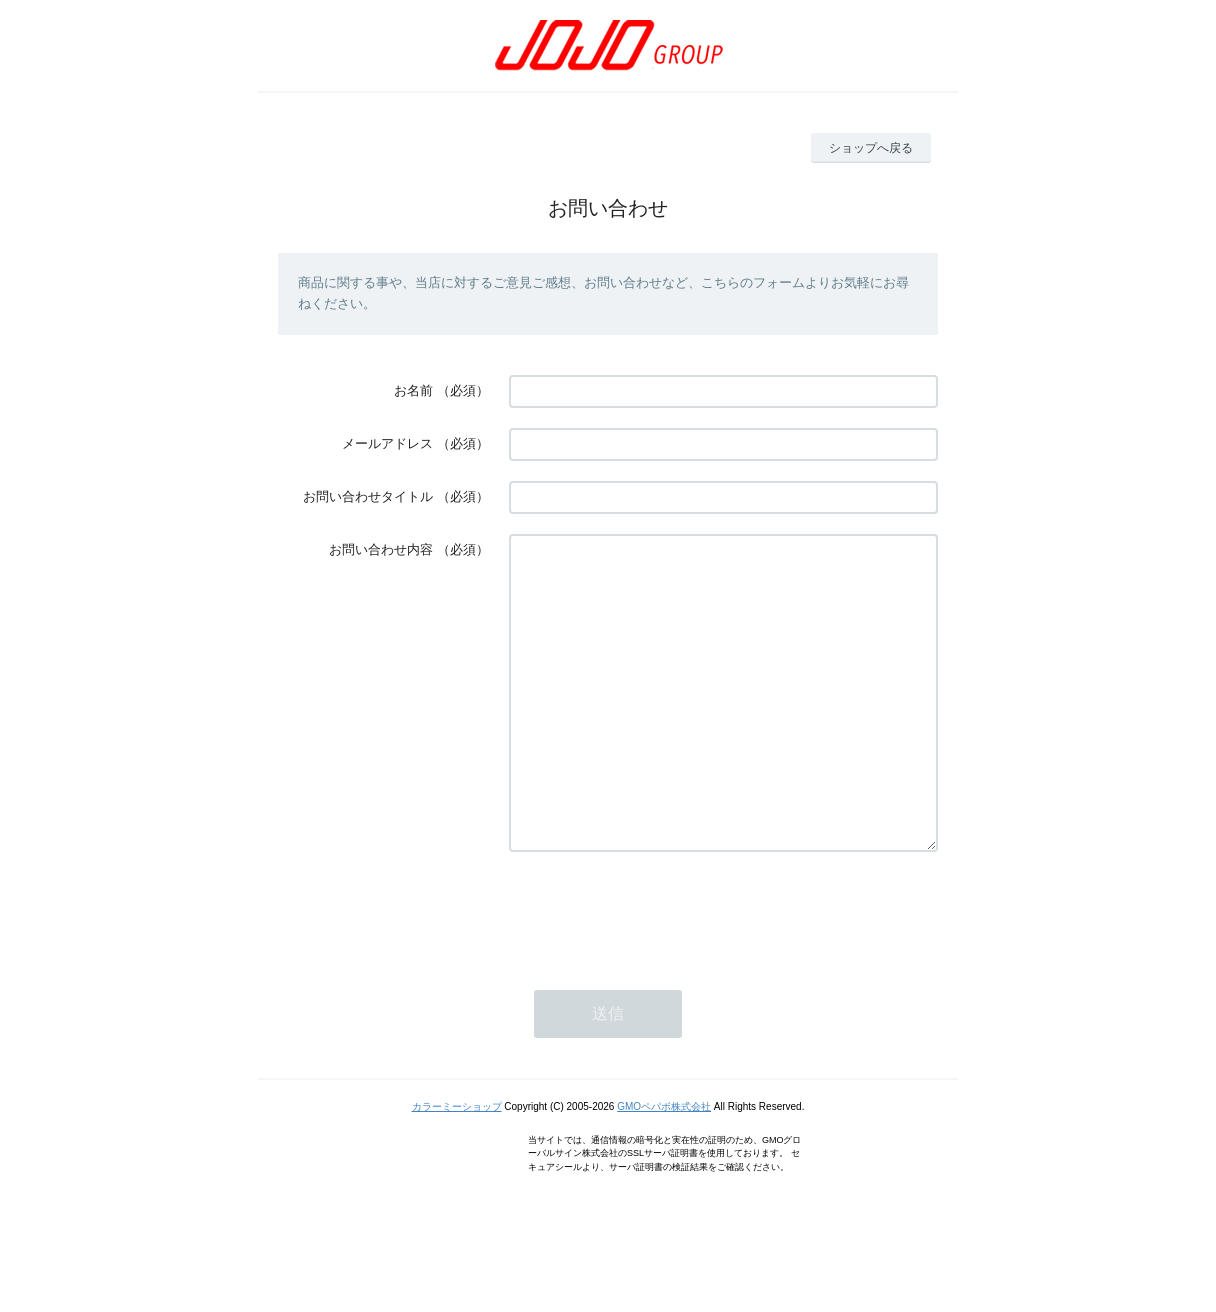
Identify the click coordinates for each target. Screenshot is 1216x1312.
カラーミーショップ (457, 1166)
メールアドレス (387, 443)
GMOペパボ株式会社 (664, 1166)
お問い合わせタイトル (368, 496)
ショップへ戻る (871, 148)
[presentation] (661, 971)
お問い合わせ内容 (381, 549)
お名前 (413, 390)
